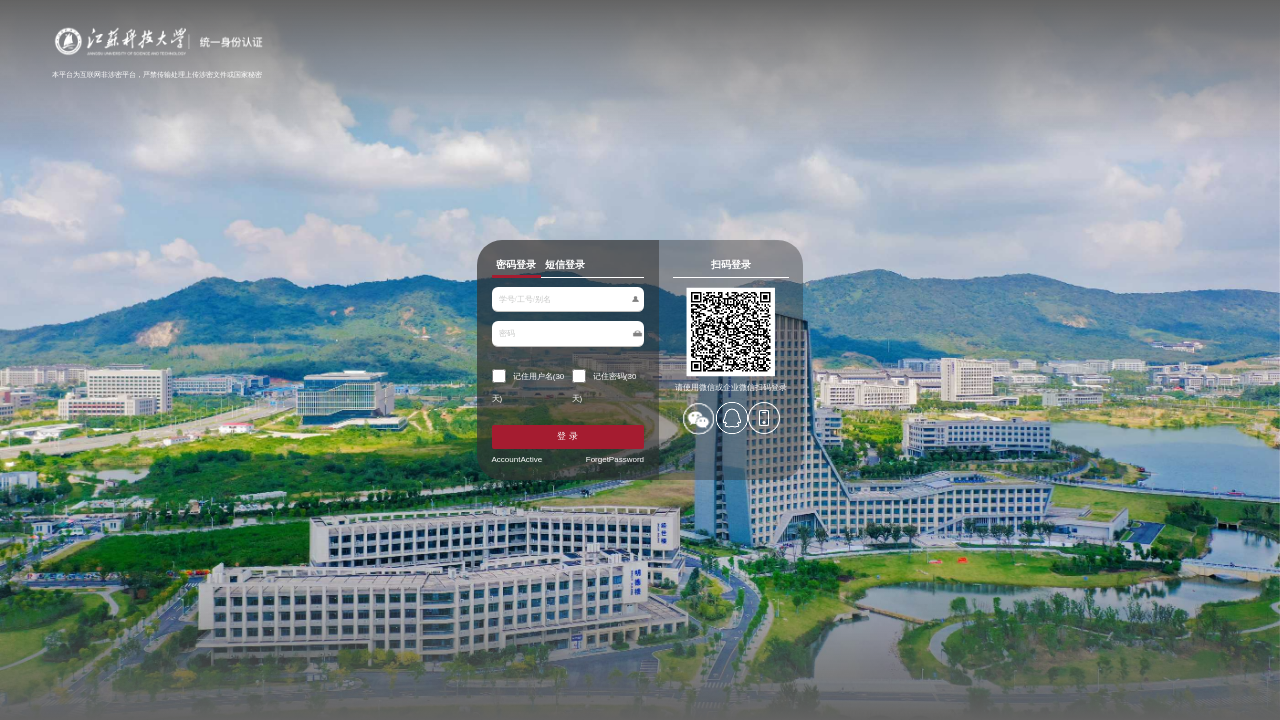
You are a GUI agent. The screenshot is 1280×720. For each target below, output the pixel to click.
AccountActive (457, 477)
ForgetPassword (603, 477)
